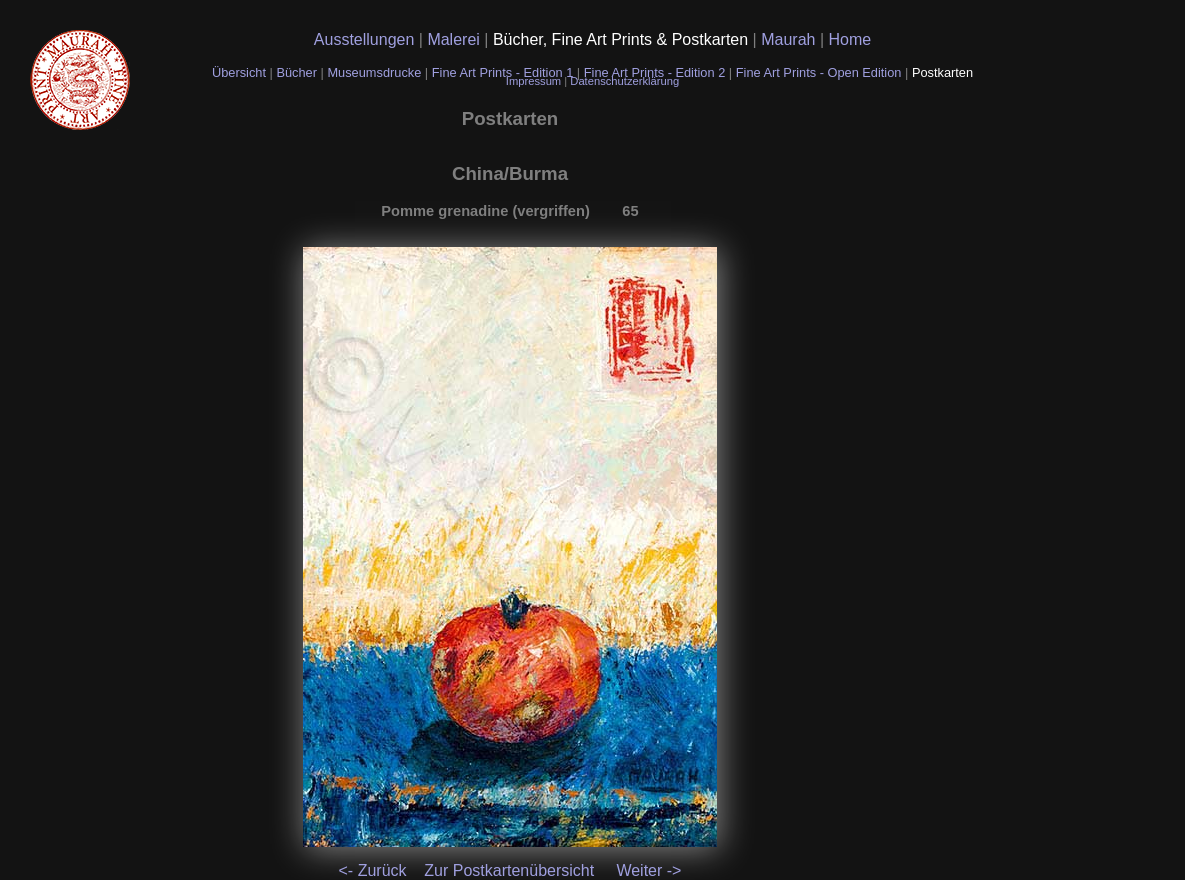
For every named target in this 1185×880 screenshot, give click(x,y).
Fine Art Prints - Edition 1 (503, 72)
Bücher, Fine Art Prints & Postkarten (623, 39)
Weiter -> (648, 870)
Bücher (298, 72)
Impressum (535, 81)
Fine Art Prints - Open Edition (820, 72)
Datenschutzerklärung (624, 81)
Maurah (790, 39)
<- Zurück (373, 870)
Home (850, 39)
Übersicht (241, 72)
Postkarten (942, 72)
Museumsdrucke (375, 72)
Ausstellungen (366, 39)
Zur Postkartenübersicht (509, 870)
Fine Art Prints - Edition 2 (655, 72)
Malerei (455, 39)
